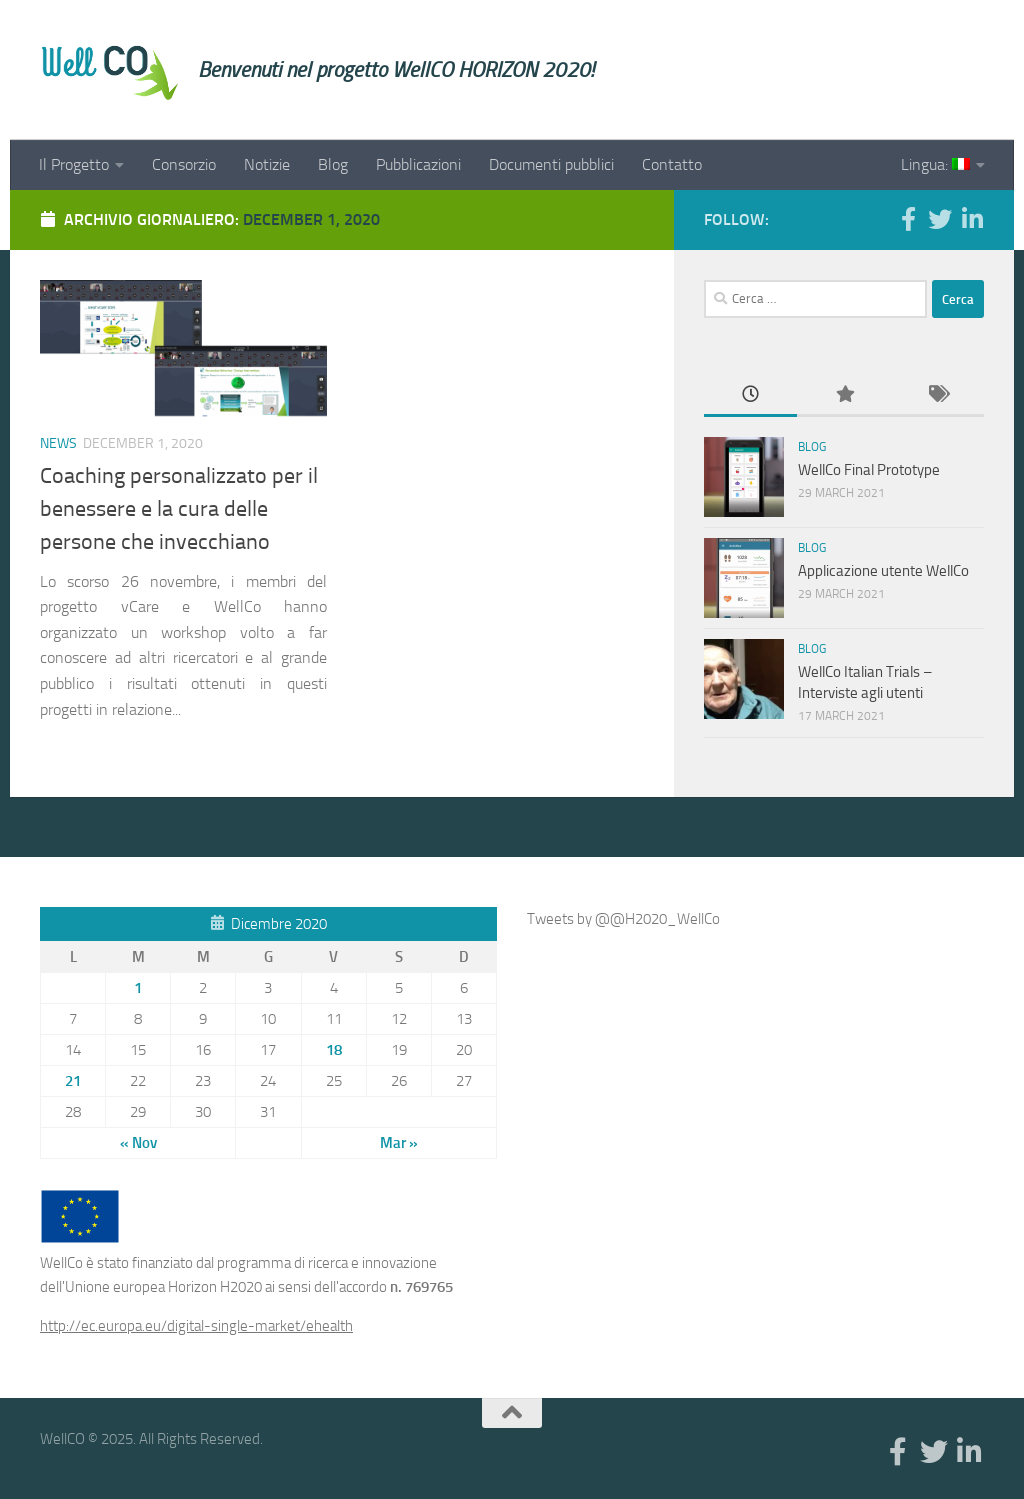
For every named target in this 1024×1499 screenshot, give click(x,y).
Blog (333, 164)
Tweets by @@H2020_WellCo (623, 919)
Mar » (399, 1143)
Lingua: (935, 164)
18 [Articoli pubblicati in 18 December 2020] (334, 1050)
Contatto (672, 164)
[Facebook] (908, 219)
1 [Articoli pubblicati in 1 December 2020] (138, 988)
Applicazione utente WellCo (883, 571)
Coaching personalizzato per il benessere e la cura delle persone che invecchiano (179, 509)
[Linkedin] (972, 219)
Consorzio (184, 164)
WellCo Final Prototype (869, 470)
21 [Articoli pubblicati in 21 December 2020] (73, 1081)
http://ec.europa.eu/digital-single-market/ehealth (196, 1326)
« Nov (138, 1143)
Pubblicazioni (418, 164)
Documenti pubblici (551, 164)
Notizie (267, 164)
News (58, 443)
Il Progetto (74, 164)
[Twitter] (940, 219)
